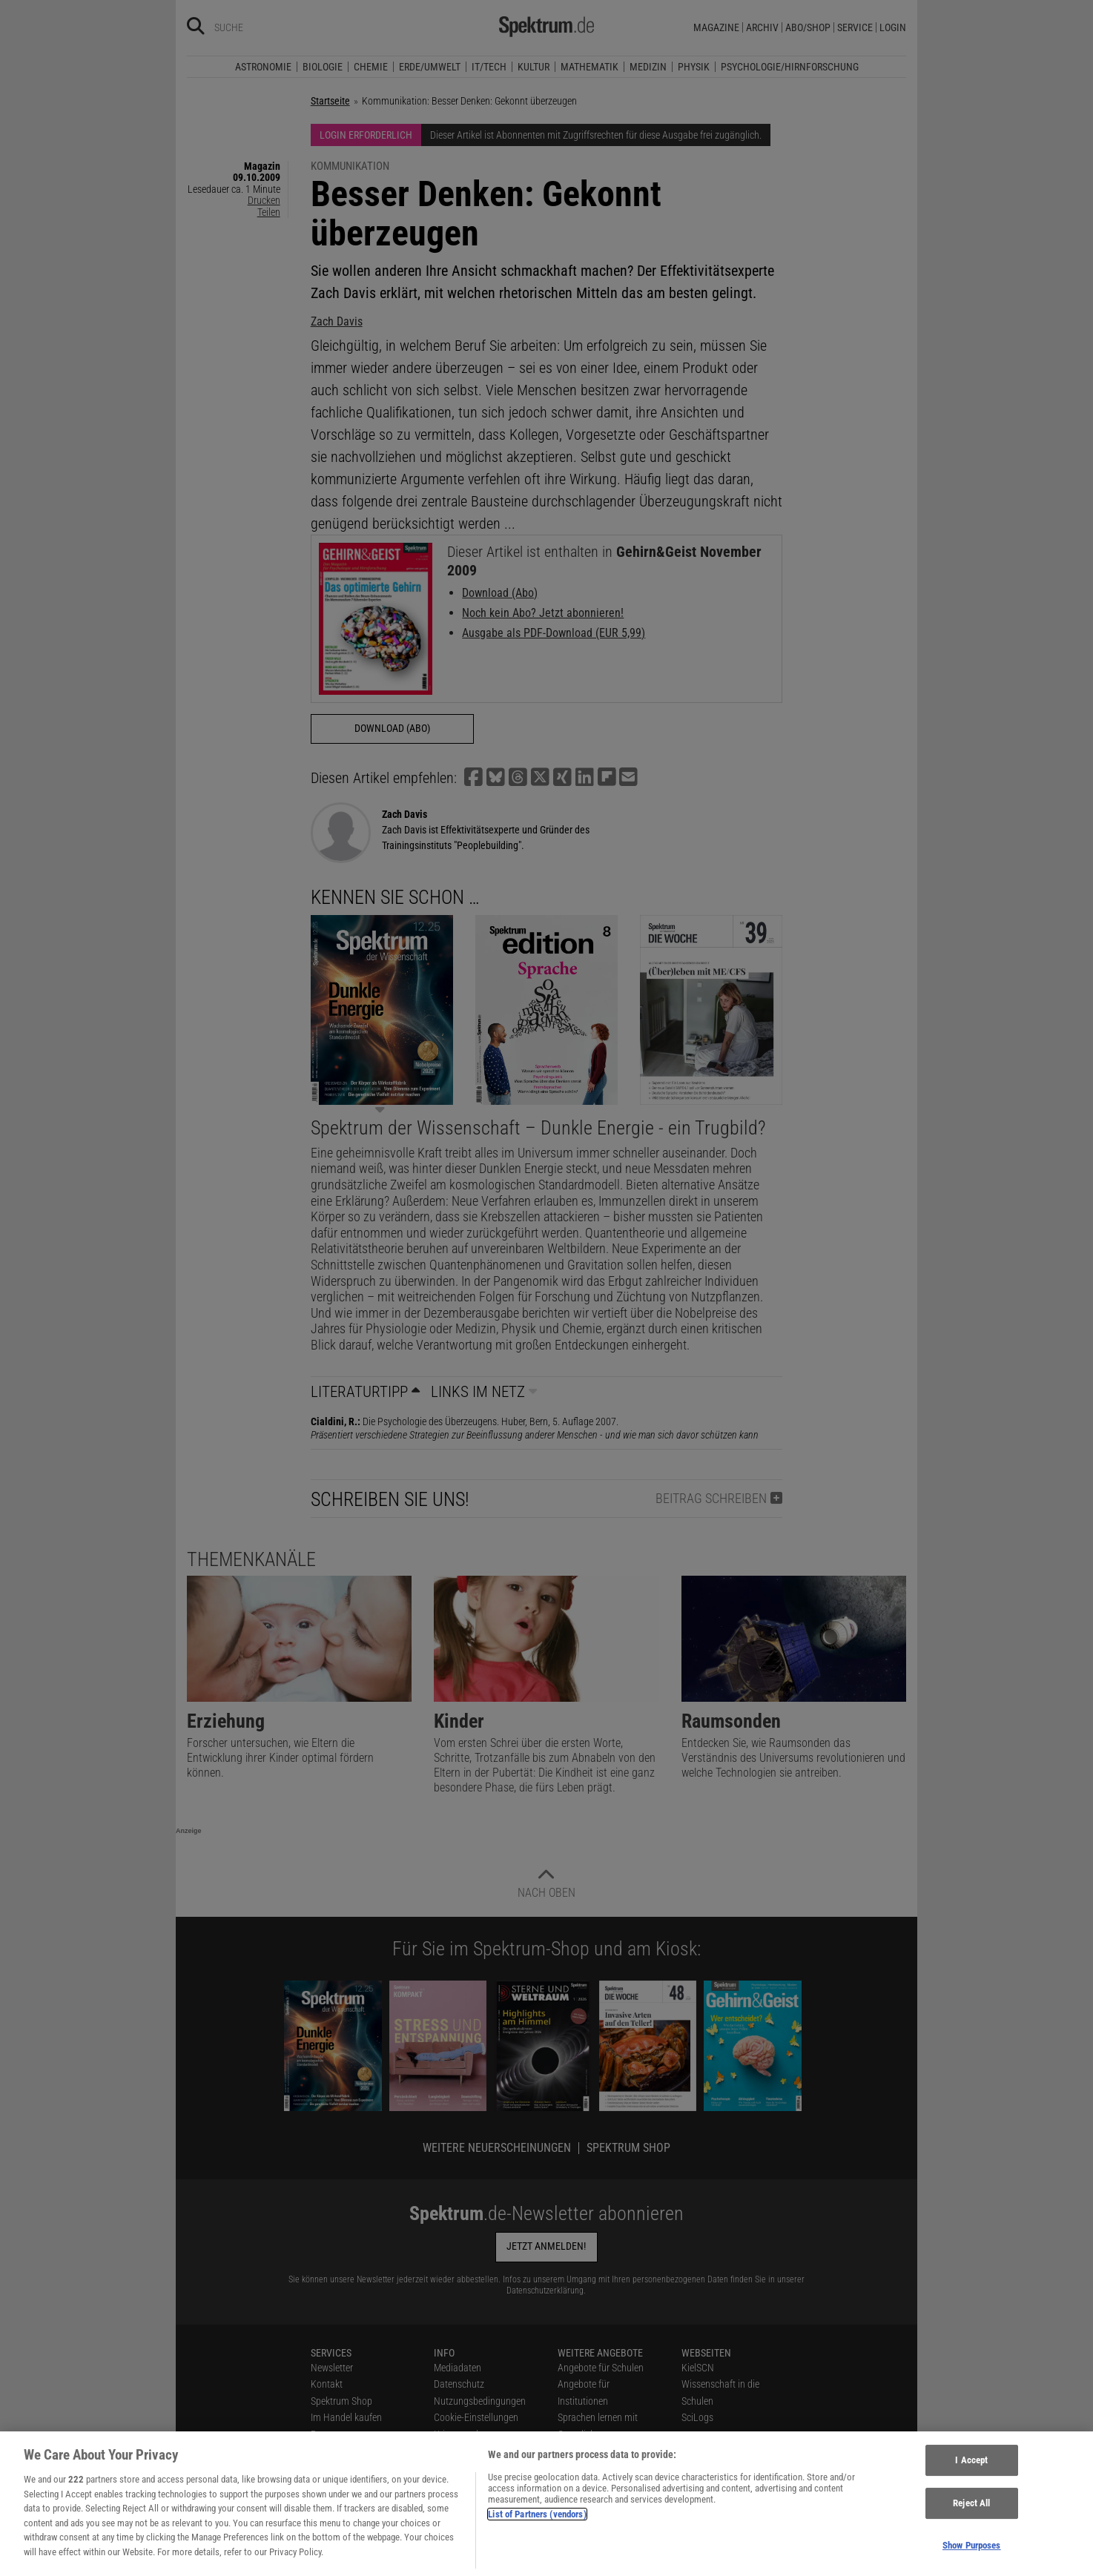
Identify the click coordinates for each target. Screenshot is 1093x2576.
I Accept (971, 2469)
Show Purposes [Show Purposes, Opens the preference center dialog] (971, 2554)
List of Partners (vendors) (537, 2523)
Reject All (971, 2512)
